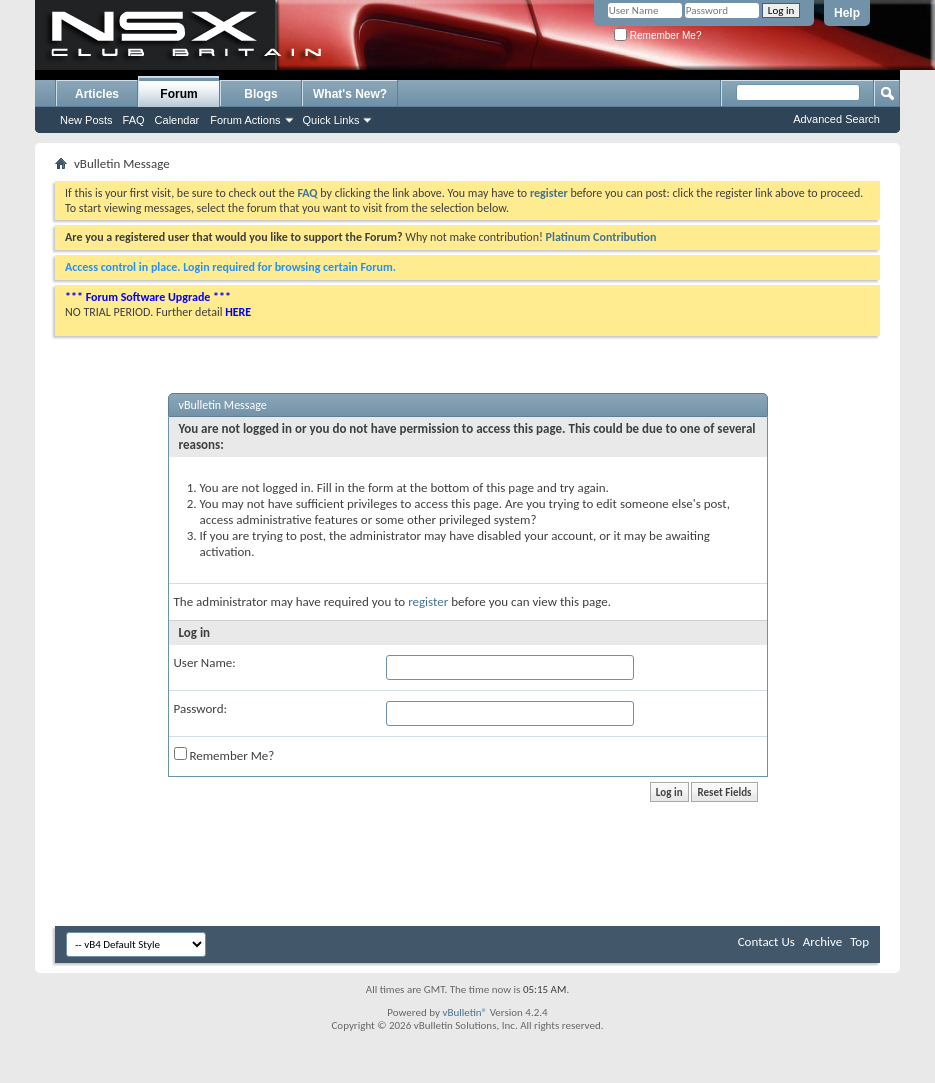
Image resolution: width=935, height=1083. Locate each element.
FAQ (134, 120)
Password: (200, 708)
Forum (178, 94)
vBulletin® (464, 1012)
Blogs (260, 94)
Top (859, 941)
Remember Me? (657, 35)
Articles (97, 94)
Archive (822, 941)
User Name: (205, 662)
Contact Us (766, 941)
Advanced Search (836, 119)
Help (847, 13)
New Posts (86, 120)
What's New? (350, 94)
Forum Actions (245, 120)
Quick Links (331, 120)
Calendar (177, 120)
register (428, 601)
